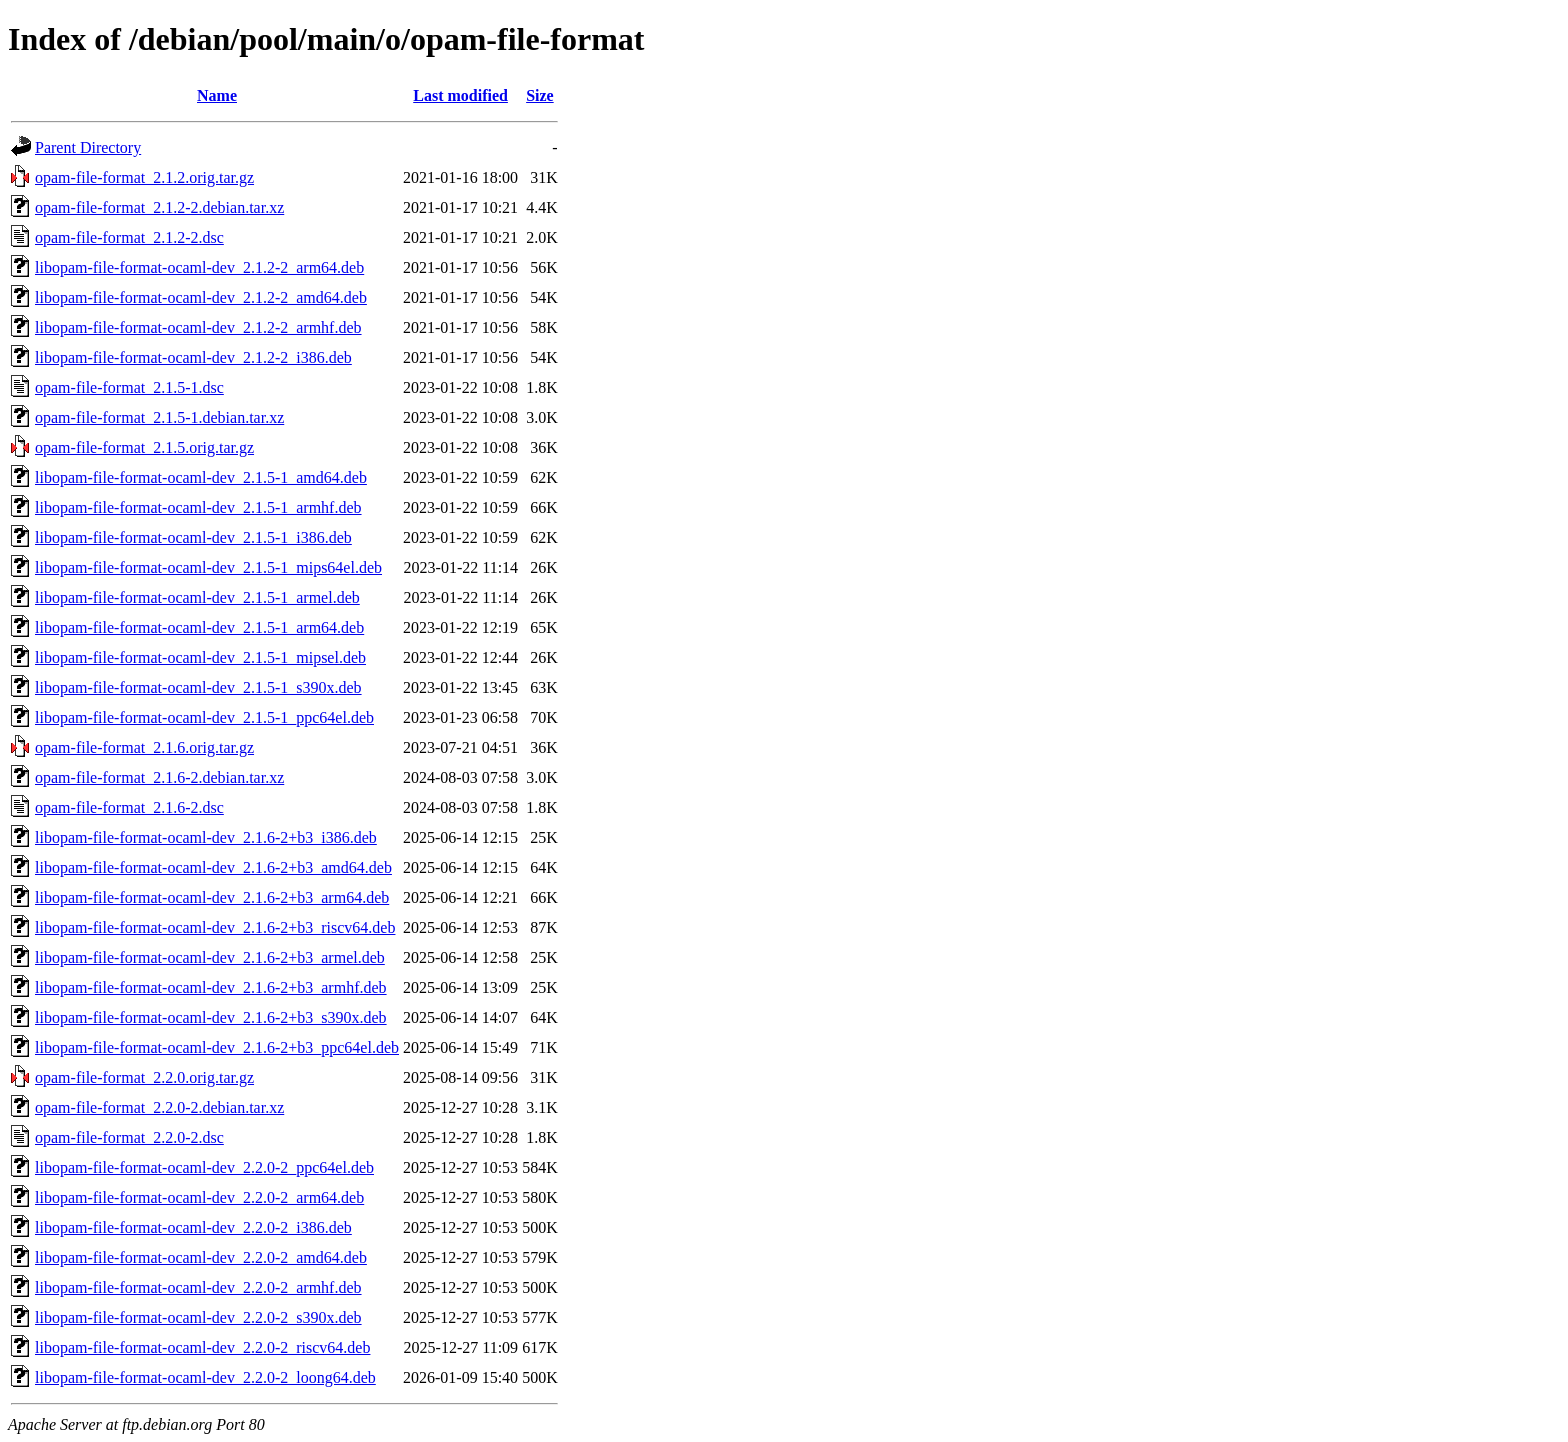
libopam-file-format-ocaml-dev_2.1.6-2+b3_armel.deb (210, 957)
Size (540, 95)
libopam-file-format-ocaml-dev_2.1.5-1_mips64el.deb (208, 567)
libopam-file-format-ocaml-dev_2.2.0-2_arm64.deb (199, 1197)
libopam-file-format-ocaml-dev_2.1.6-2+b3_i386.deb (206, 837)
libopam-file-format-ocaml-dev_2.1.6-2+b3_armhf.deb (211, 987)
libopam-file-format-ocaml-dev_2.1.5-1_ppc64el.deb (204, 717)
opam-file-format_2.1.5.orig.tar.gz (144, 447)
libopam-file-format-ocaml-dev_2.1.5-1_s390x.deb (198, 687)
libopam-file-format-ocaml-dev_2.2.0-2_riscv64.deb (202, 1347)
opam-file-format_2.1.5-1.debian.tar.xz (159, 417)
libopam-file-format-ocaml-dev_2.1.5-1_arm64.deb (199, 627)
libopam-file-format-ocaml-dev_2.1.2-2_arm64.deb (199, 267)
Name (217, 95)
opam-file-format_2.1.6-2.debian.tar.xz (159, 777)
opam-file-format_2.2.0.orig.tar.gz (144, 1077)
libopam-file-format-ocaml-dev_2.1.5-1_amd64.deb (201, 477)
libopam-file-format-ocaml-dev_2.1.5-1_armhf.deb (198, 507)
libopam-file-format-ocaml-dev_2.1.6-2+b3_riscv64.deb (215, 927)
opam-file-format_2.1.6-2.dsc (129, 807)
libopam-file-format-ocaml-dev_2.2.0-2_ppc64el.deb (204, 1167)
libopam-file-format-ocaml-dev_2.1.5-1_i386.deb (193, 537)
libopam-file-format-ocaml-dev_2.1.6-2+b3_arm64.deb (212, 897)
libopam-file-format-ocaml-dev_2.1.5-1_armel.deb (197, 597)
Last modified (460, 95)
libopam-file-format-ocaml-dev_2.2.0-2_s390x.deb (198, 1317)
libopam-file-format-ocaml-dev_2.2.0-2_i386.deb (193, 1227)
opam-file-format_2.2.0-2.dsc (129, 1137)
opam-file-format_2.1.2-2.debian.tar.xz (159, 207)
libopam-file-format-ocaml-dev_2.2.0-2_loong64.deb (205, 1377)
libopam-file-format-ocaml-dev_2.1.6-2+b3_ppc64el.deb (217, 1047)
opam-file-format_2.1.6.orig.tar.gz (144, 747)
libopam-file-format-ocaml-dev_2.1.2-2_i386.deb (193, 357)
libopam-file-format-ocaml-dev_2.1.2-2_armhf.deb (198, 327)
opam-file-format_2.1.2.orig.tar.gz (144, 177)
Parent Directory (88, 147)
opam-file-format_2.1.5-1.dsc (129, 387)
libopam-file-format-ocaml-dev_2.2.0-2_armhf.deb (198, 1287)
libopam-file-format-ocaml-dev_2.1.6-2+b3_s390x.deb (211, 1017)
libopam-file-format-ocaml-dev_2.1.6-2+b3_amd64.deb (213, 867)
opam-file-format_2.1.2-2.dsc (129, 237)
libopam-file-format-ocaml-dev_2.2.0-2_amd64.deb (201, 1257)
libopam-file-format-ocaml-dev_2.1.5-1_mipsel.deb (200, 657)
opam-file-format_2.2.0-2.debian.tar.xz (159, 1107)
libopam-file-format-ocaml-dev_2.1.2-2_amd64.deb (201, 297)
